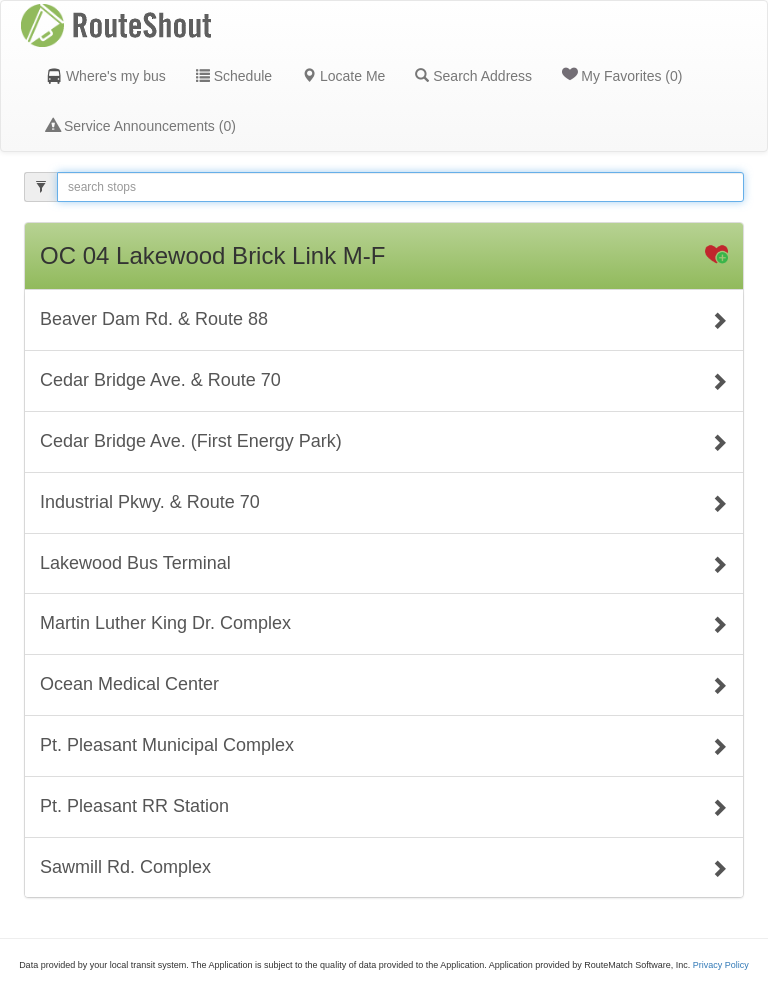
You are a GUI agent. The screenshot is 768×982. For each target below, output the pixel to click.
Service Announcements (141, 126)
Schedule (234, 76)
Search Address (473, 76)
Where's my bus (106, 76)
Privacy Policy (721, 965)
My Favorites (622, 75)
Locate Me (343, 76)
